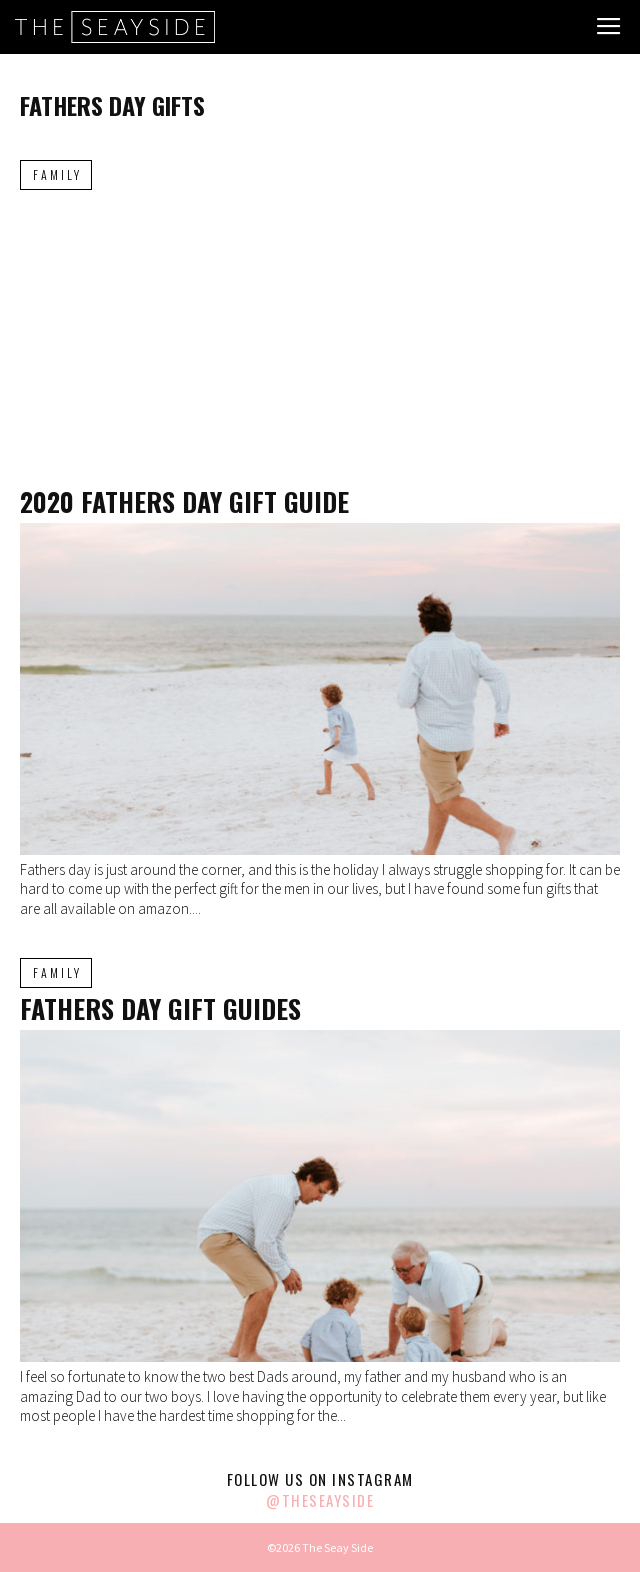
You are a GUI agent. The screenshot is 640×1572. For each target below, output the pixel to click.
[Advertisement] (320, 339)
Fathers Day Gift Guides (160, 1008)
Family (57, 174)
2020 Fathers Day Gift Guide (184, 501)
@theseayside (320, 1500)
